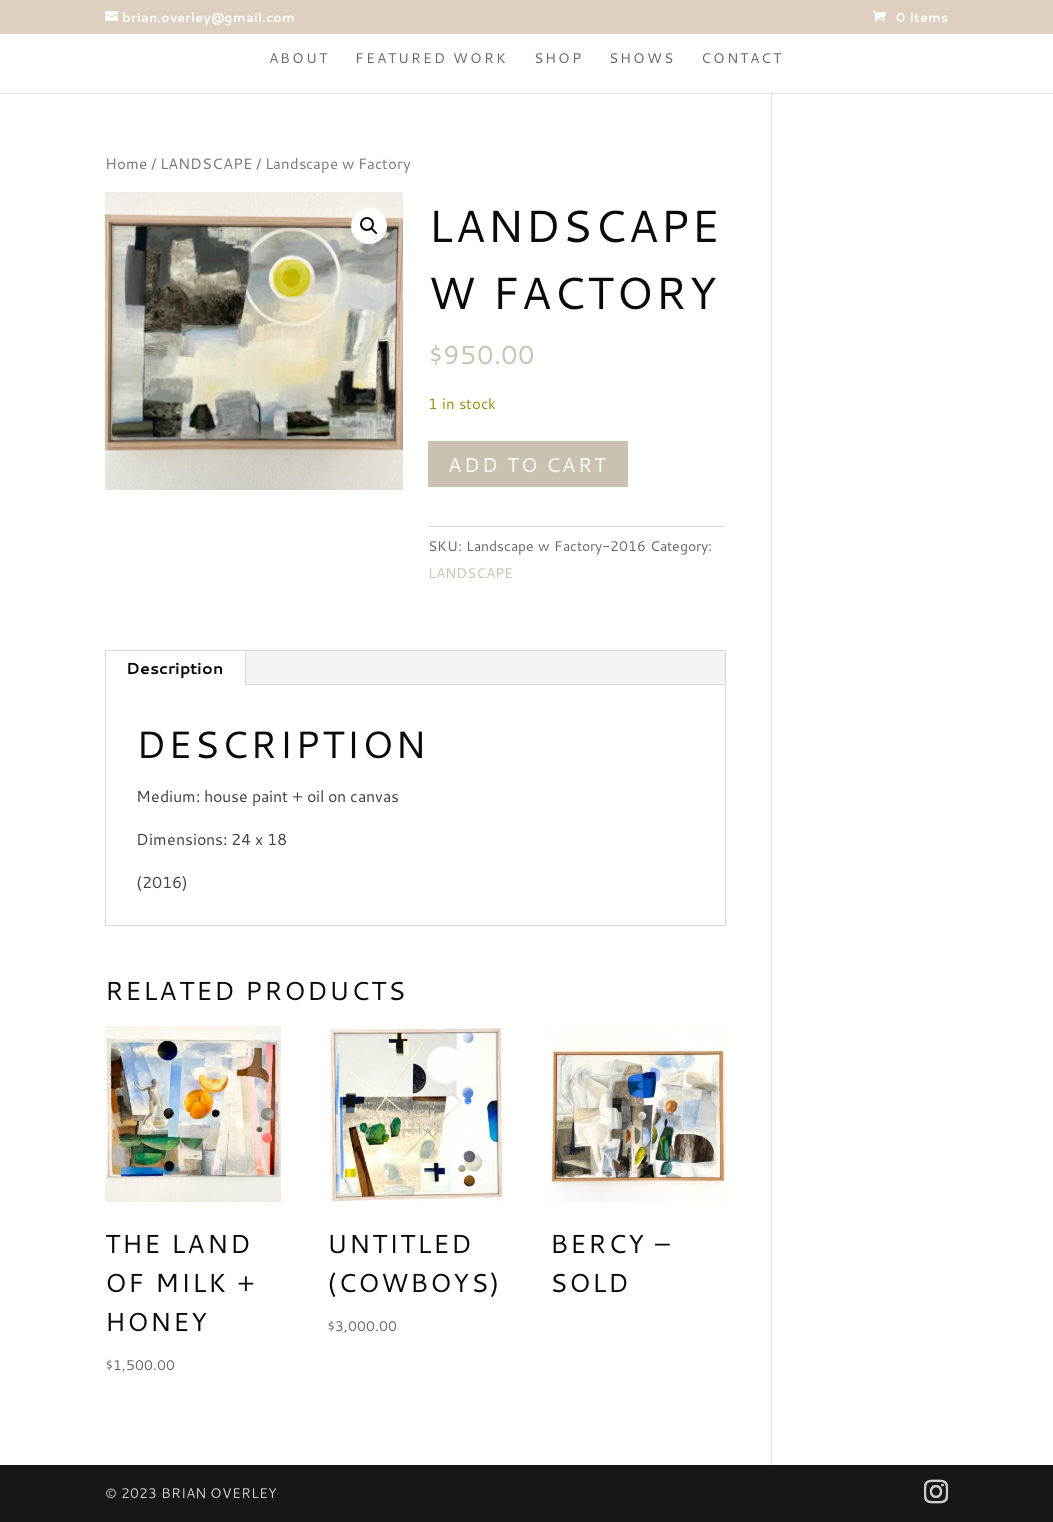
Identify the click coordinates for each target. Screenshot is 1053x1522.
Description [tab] (174, 667)
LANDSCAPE (206, 163)
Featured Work (431, 59)
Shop (558, 59)
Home (126, 163)
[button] (369, 226)
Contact (742, 59)
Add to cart (528, 464)
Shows (642, 59)
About (299, 59)
